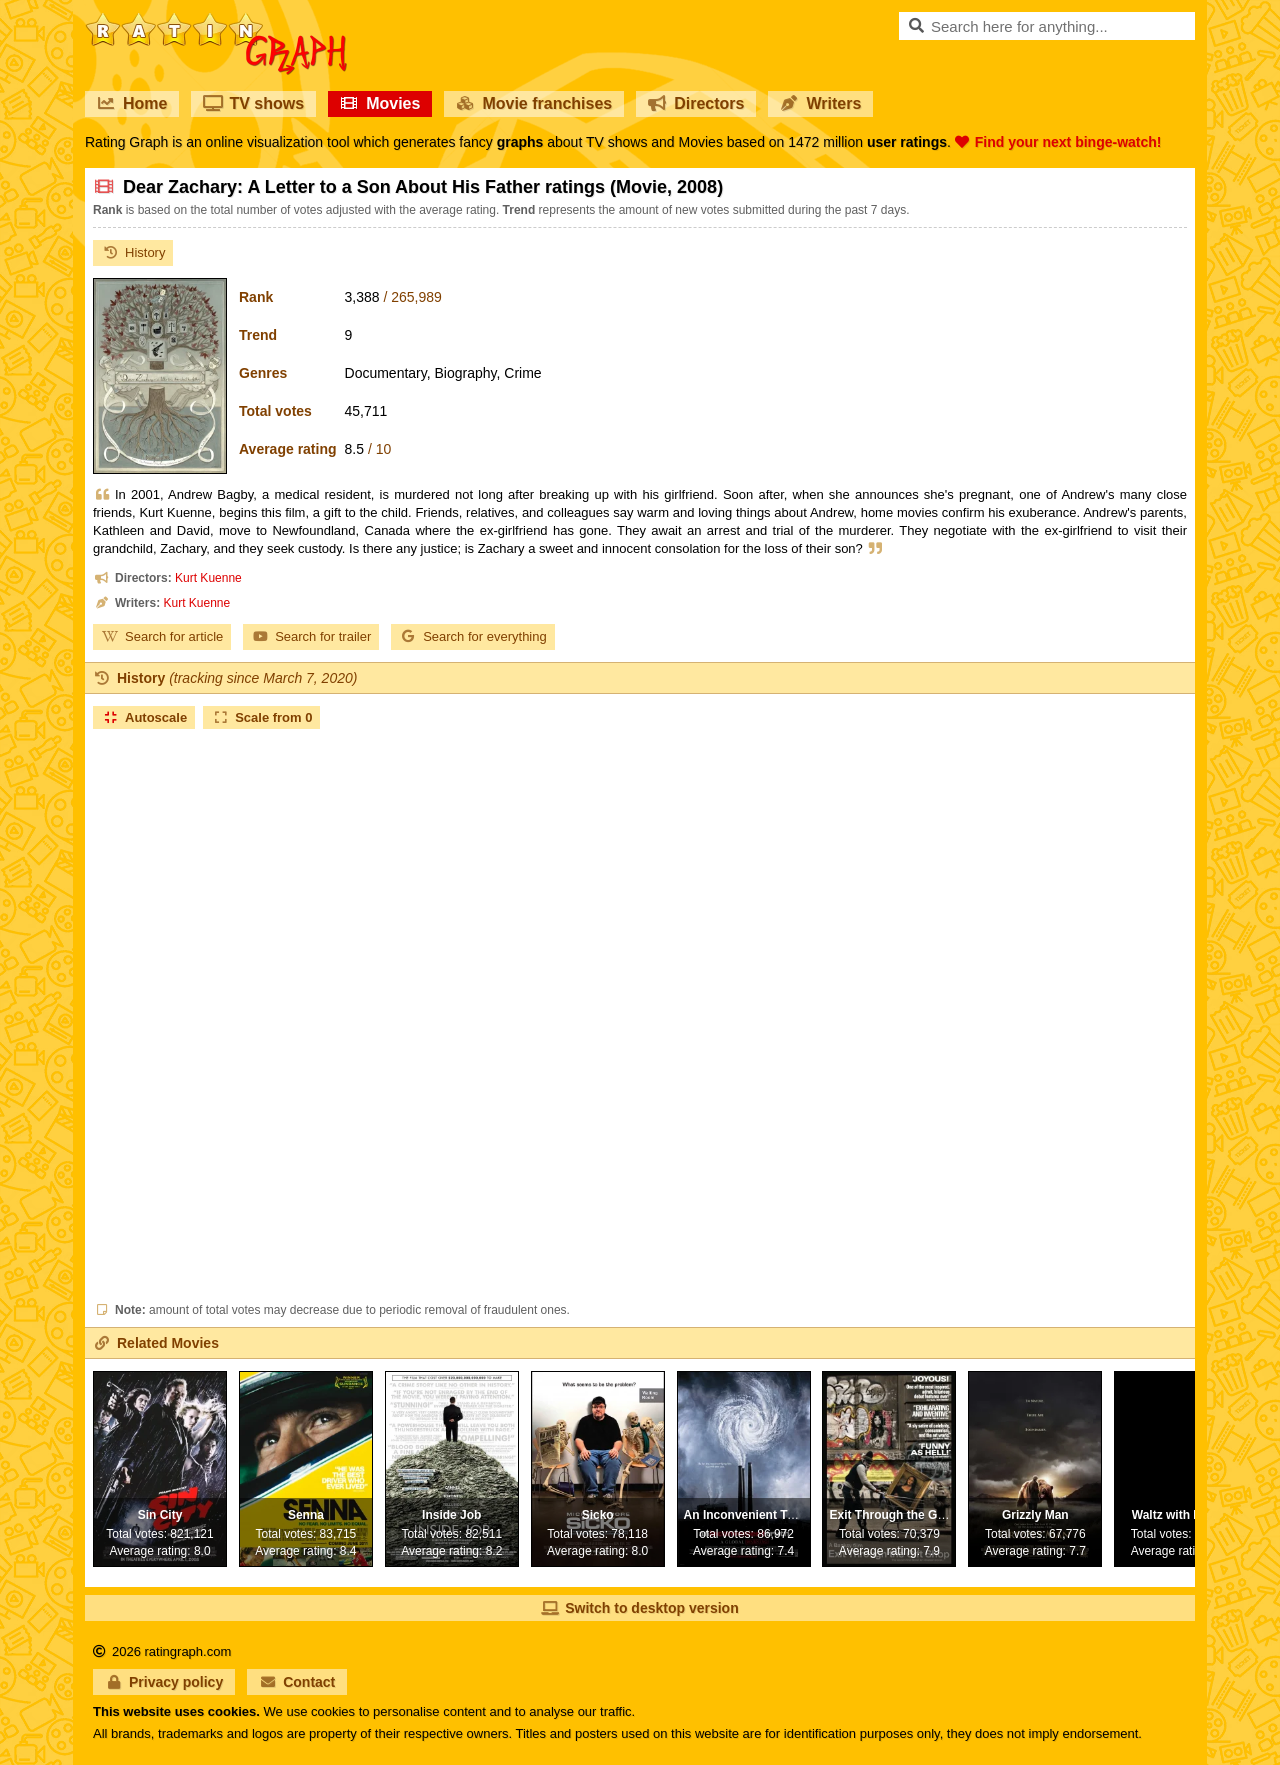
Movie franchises (534, 103)
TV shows (253, 103)
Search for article (162, 636)
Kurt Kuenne (208, 578)
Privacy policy (164, 1682)
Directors (696, 103)
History (133, 252)
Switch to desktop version (639, 1608)
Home (132, 103)
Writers (820, 103)
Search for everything (473, 636)
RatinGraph (216, 20)
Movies (380, 103)
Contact (297, 1682)
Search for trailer (311, 636)
